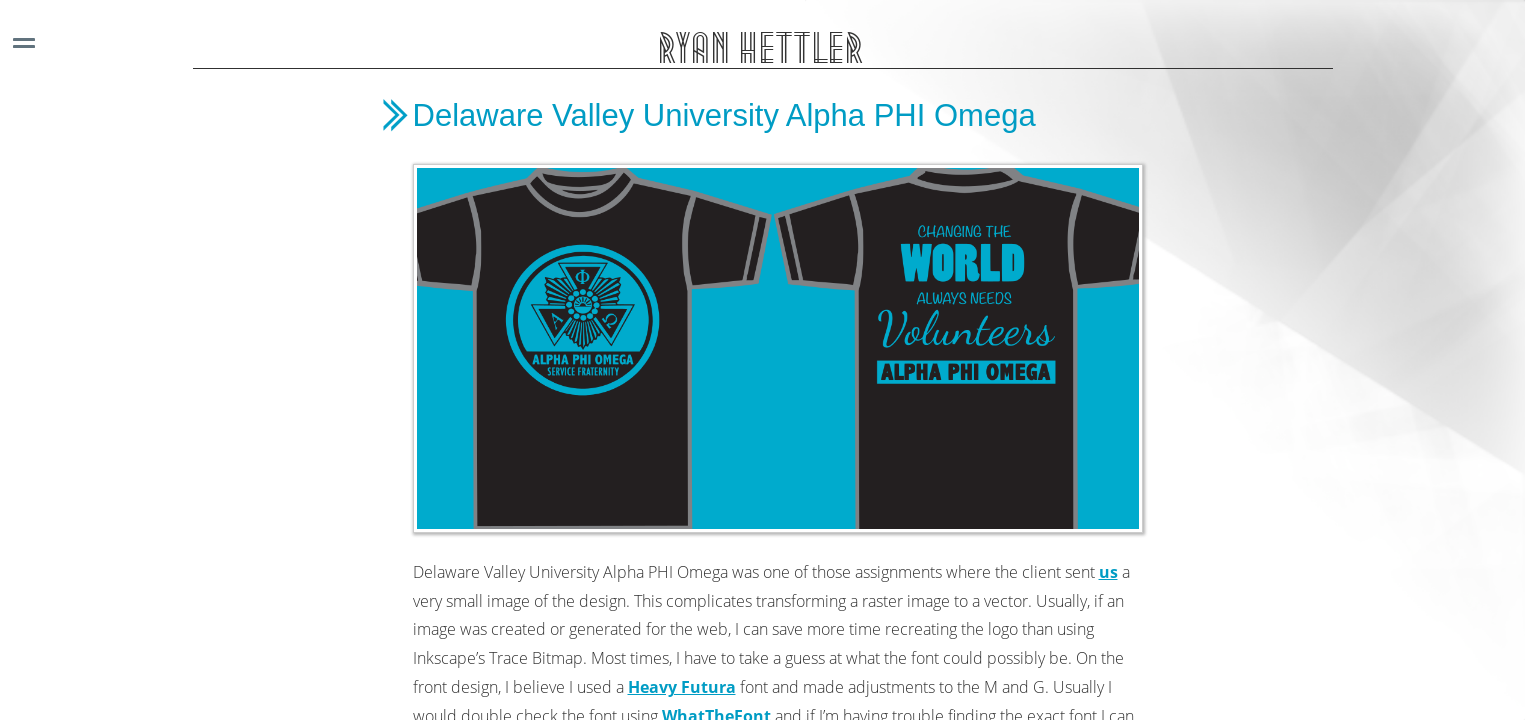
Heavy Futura (682, 687)
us (1108, 572)
